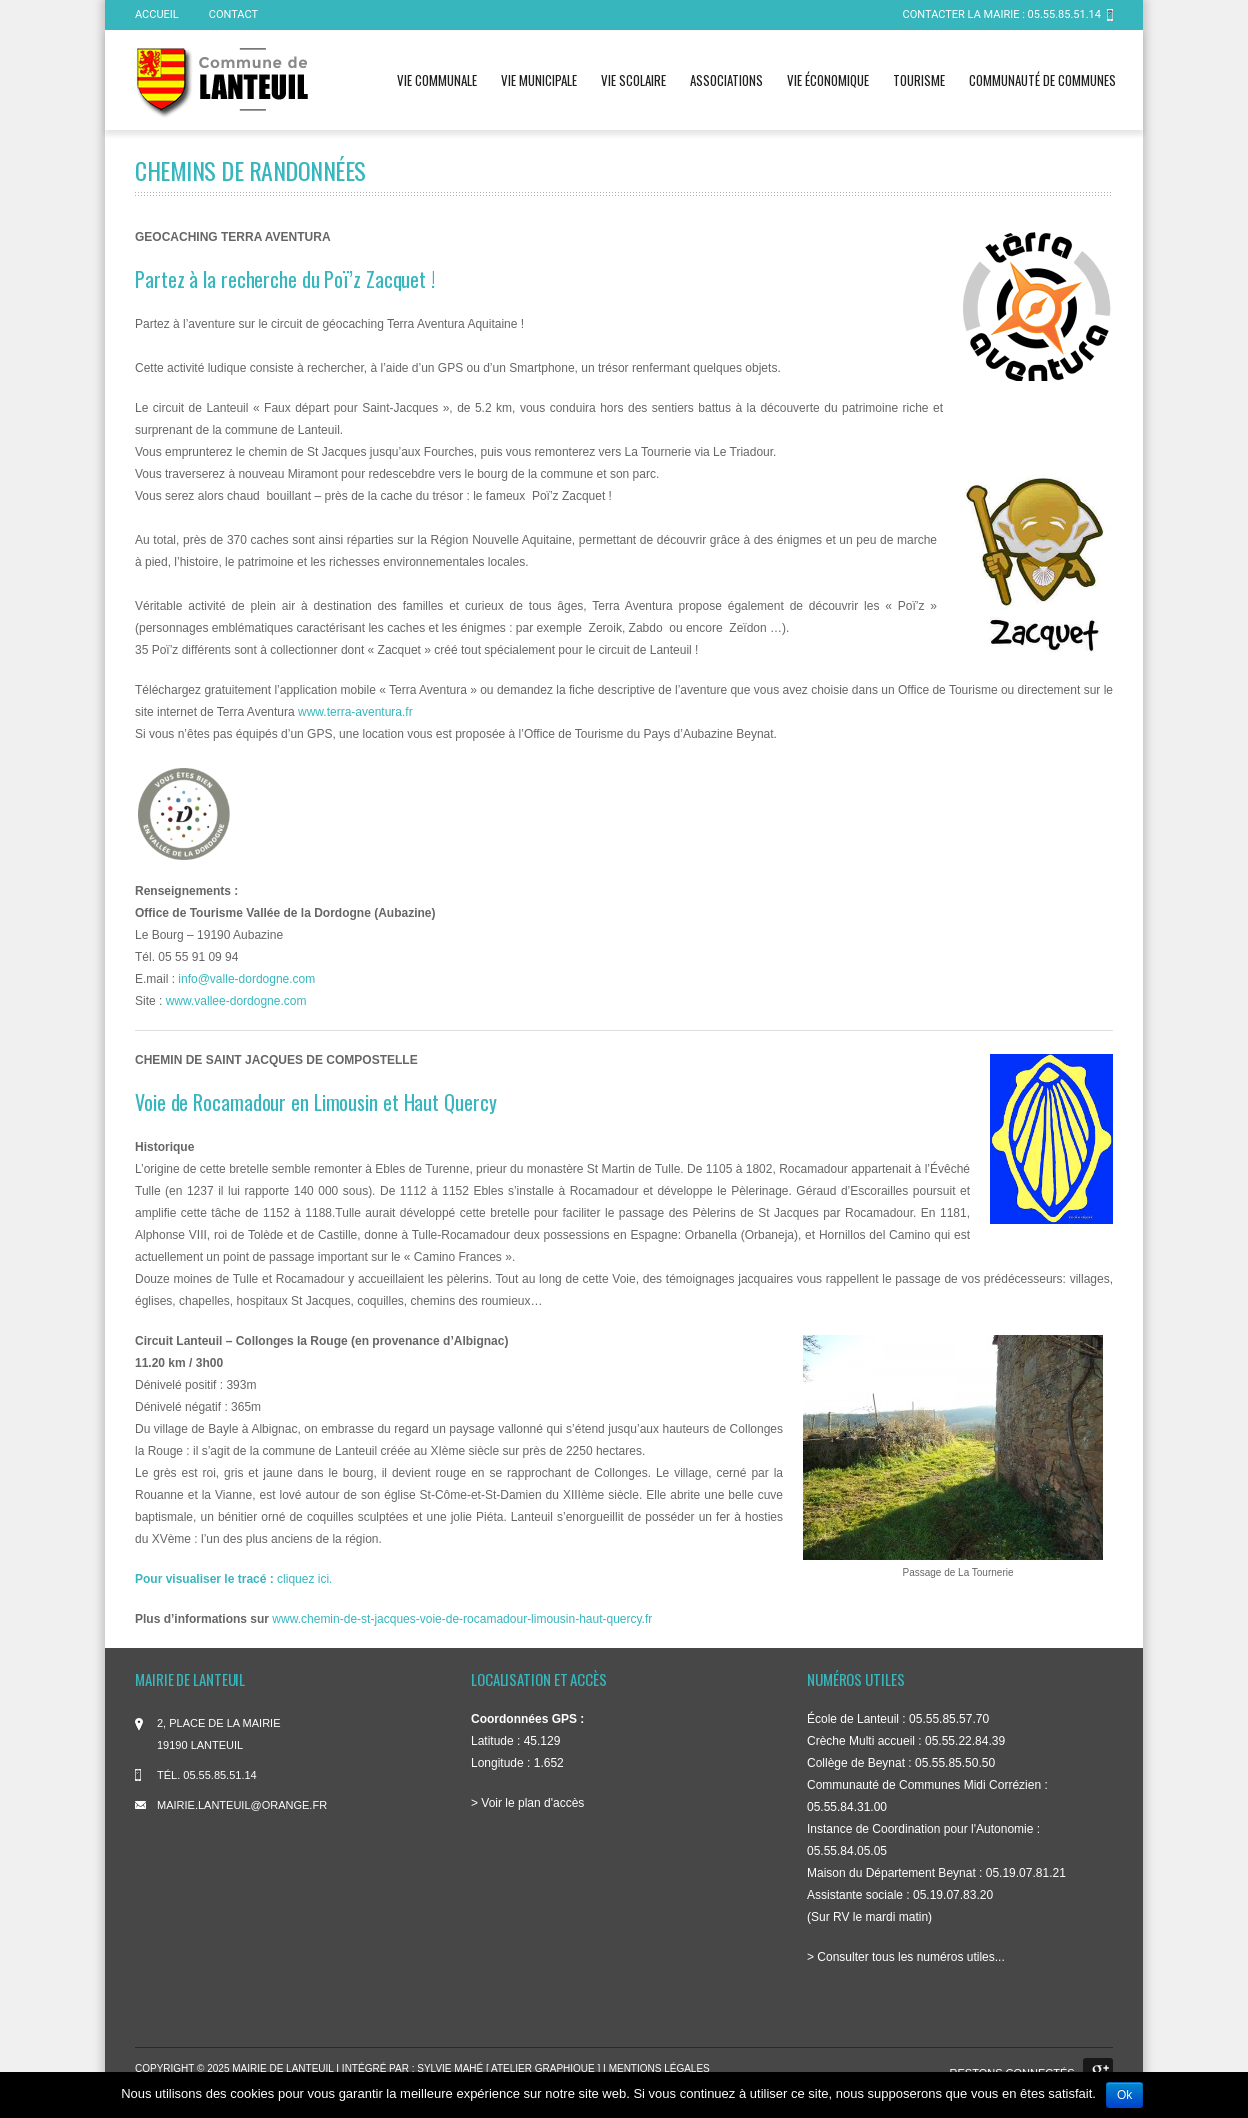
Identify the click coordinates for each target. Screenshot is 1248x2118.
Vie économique (828, 80)
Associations (726, 80)
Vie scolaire (633, 80)
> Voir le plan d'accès (527, 1803)
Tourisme (919, 80)
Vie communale (437, 80)
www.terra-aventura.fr (355, 712)
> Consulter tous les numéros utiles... (906, 1957)
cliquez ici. (233, 1579)
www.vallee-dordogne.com (236, 1001)
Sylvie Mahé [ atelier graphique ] (510, 2068)
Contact (233, 14)
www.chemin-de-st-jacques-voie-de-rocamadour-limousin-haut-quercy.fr (462, 1619)
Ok (1124, 2095)
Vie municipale (539, 80)
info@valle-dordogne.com (246, 979)
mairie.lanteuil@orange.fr (242, 1805)
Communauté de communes (1042, 80)
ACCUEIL (157, 14)
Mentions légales (659, 2068)
